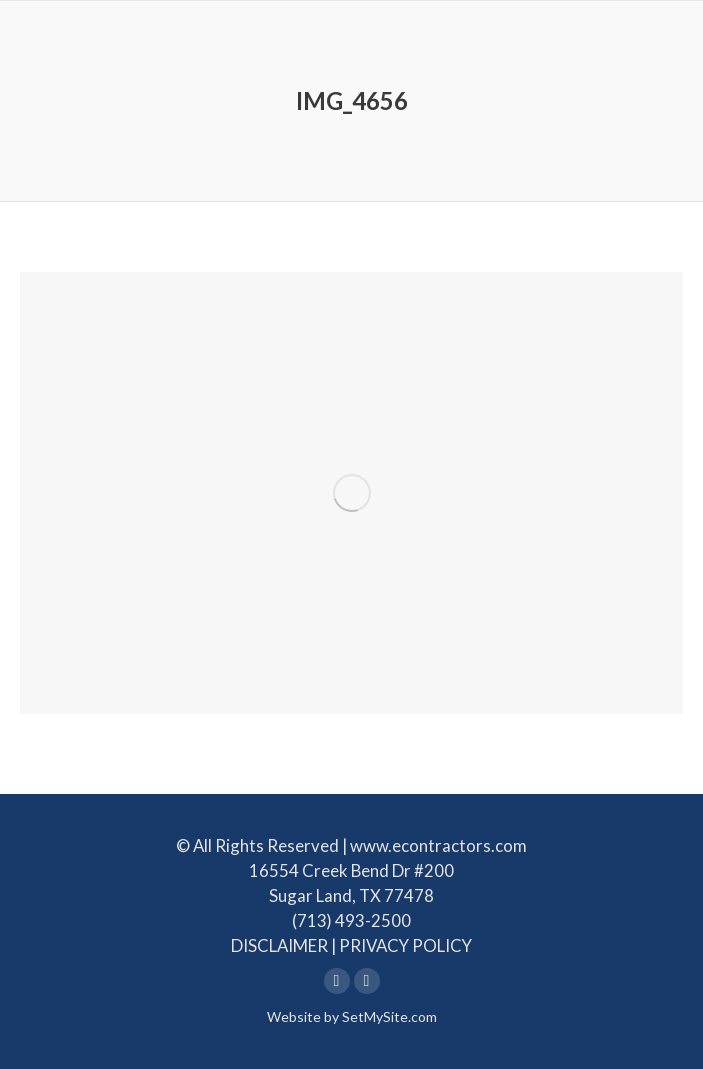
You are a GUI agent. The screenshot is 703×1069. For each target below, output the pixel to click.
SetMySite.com (389, 1016)
